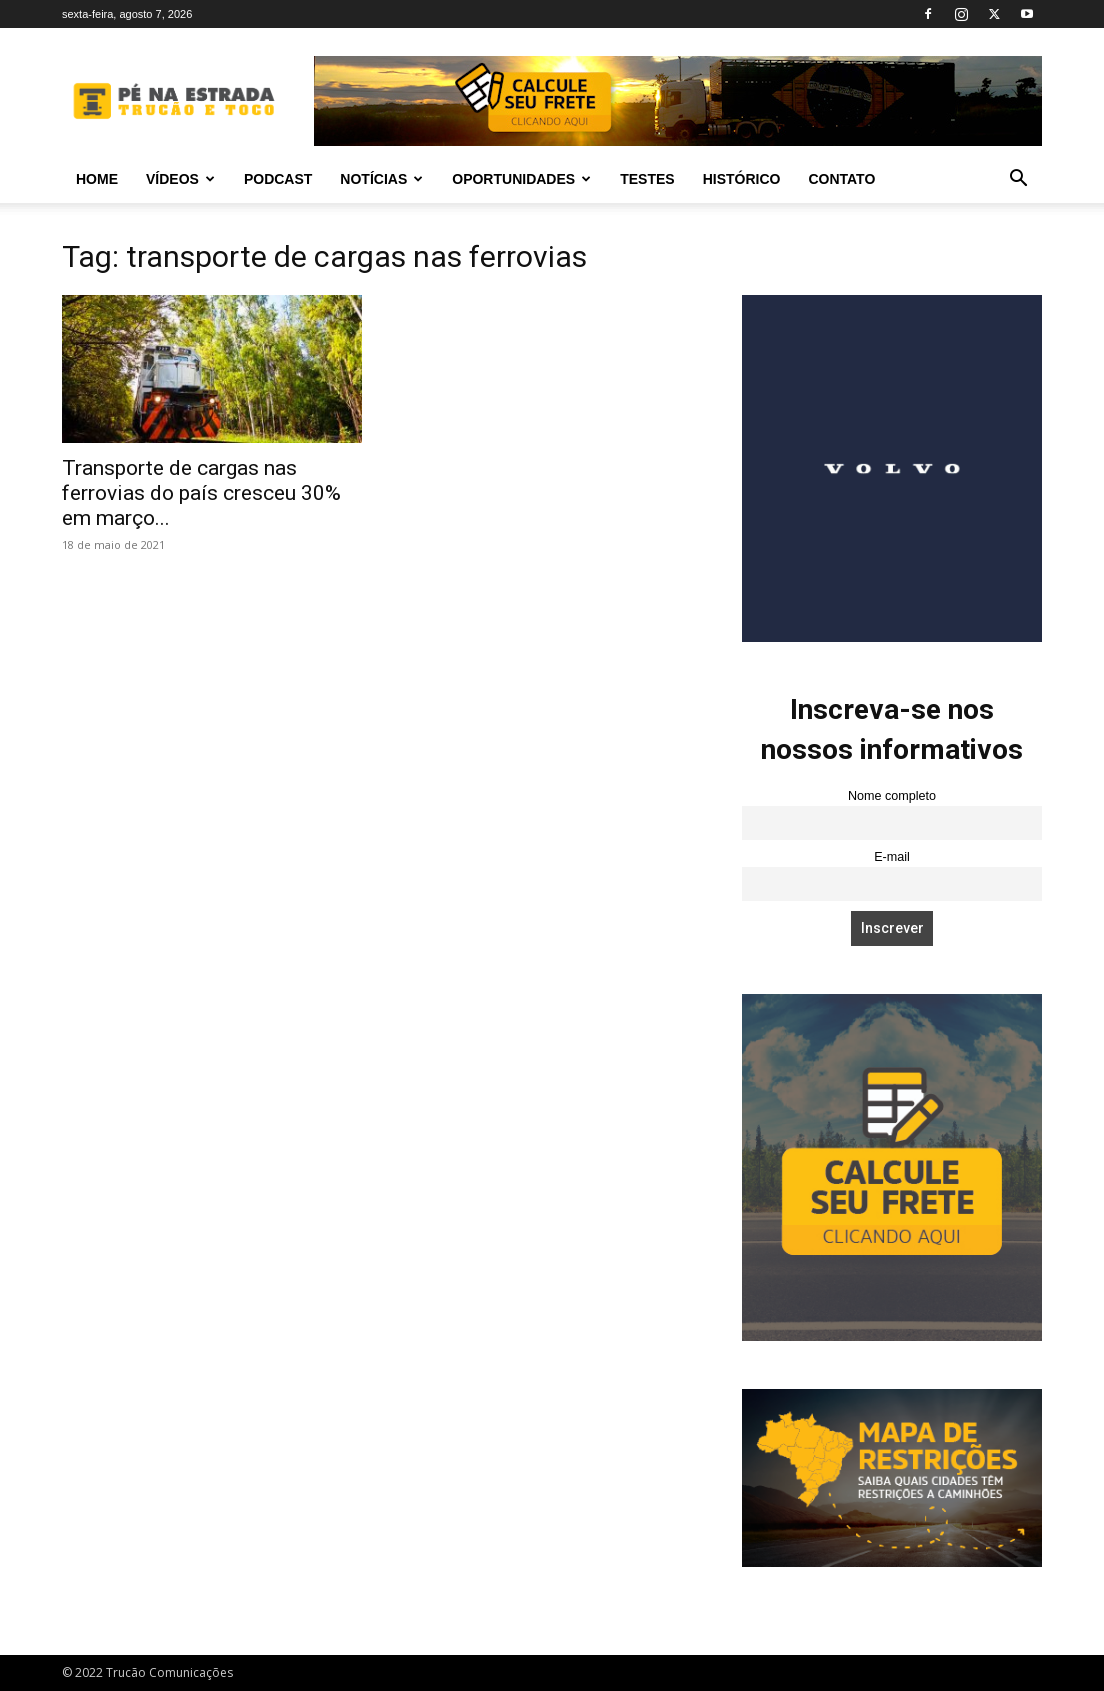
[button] (1018, 180)
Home (97, 179)
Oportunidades (521, 179)
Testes (647, 179)
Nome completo (892, 796)
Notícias (381, 179)
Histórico (742, 179)
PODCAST (278, 179)
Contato (841, 179)
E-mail (892, 857)
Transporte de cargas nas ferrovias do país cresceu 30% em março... (201, 493)
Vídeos (180, 179)
